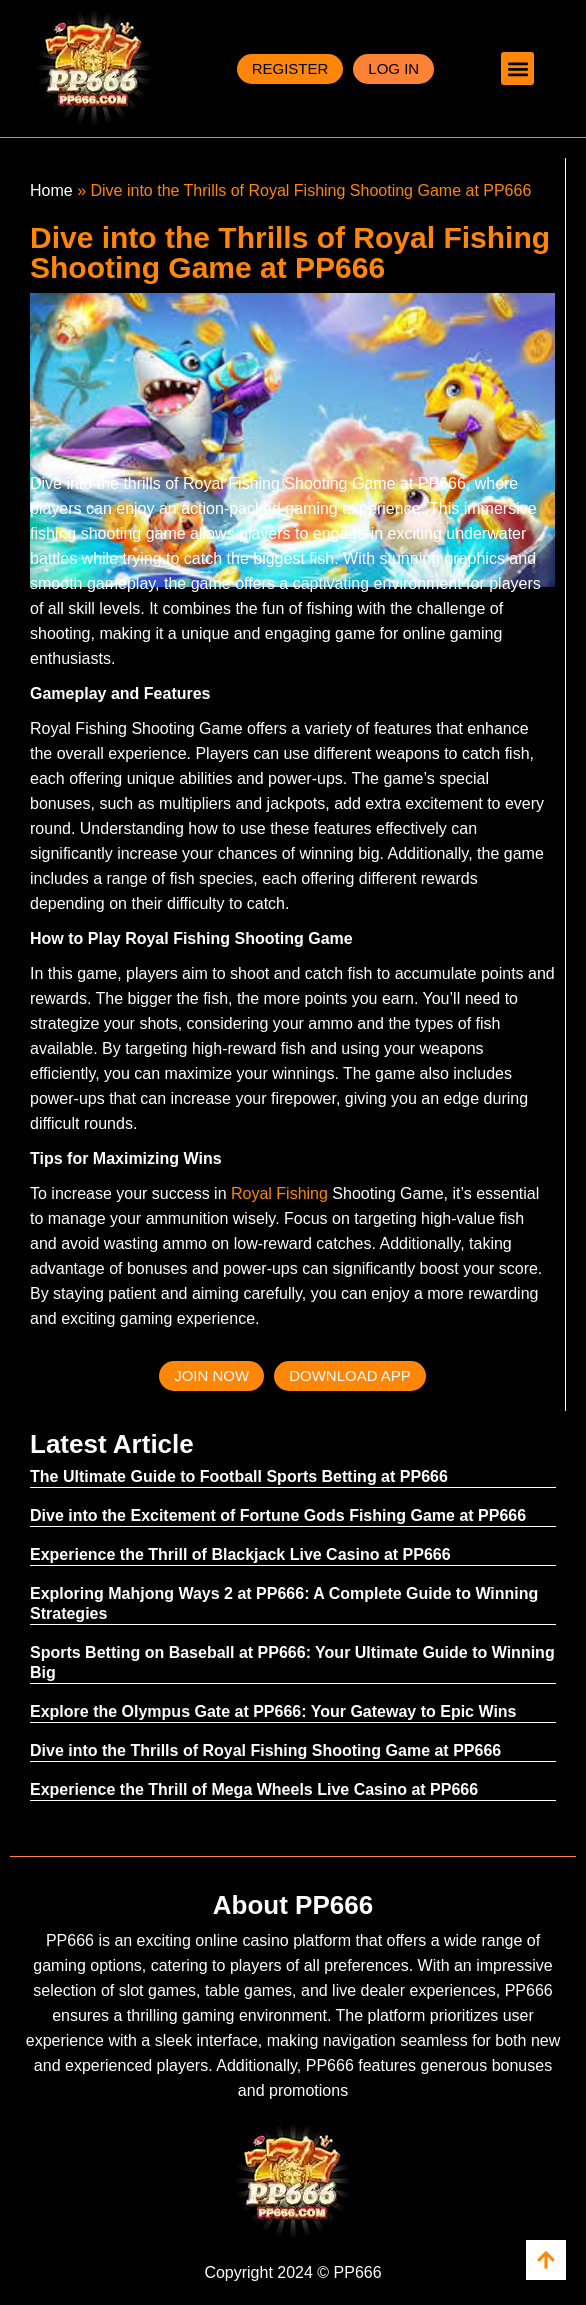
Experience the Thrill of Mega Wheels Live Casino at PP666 (254, 1789)
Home (51, 190)
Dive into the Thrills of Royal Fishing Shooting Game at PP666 (265, 1750)
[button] (517, 68)
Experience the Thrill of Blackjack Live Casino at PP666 (240, 1554)
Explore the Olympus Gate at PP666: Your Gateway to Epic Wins (273, 1711)
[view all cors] (546, 2260)
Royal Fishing (279, 1193)
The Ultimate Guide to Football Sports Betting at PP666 (239, 1476)
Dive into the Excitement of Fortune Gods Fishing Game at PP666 (278, 1515)
